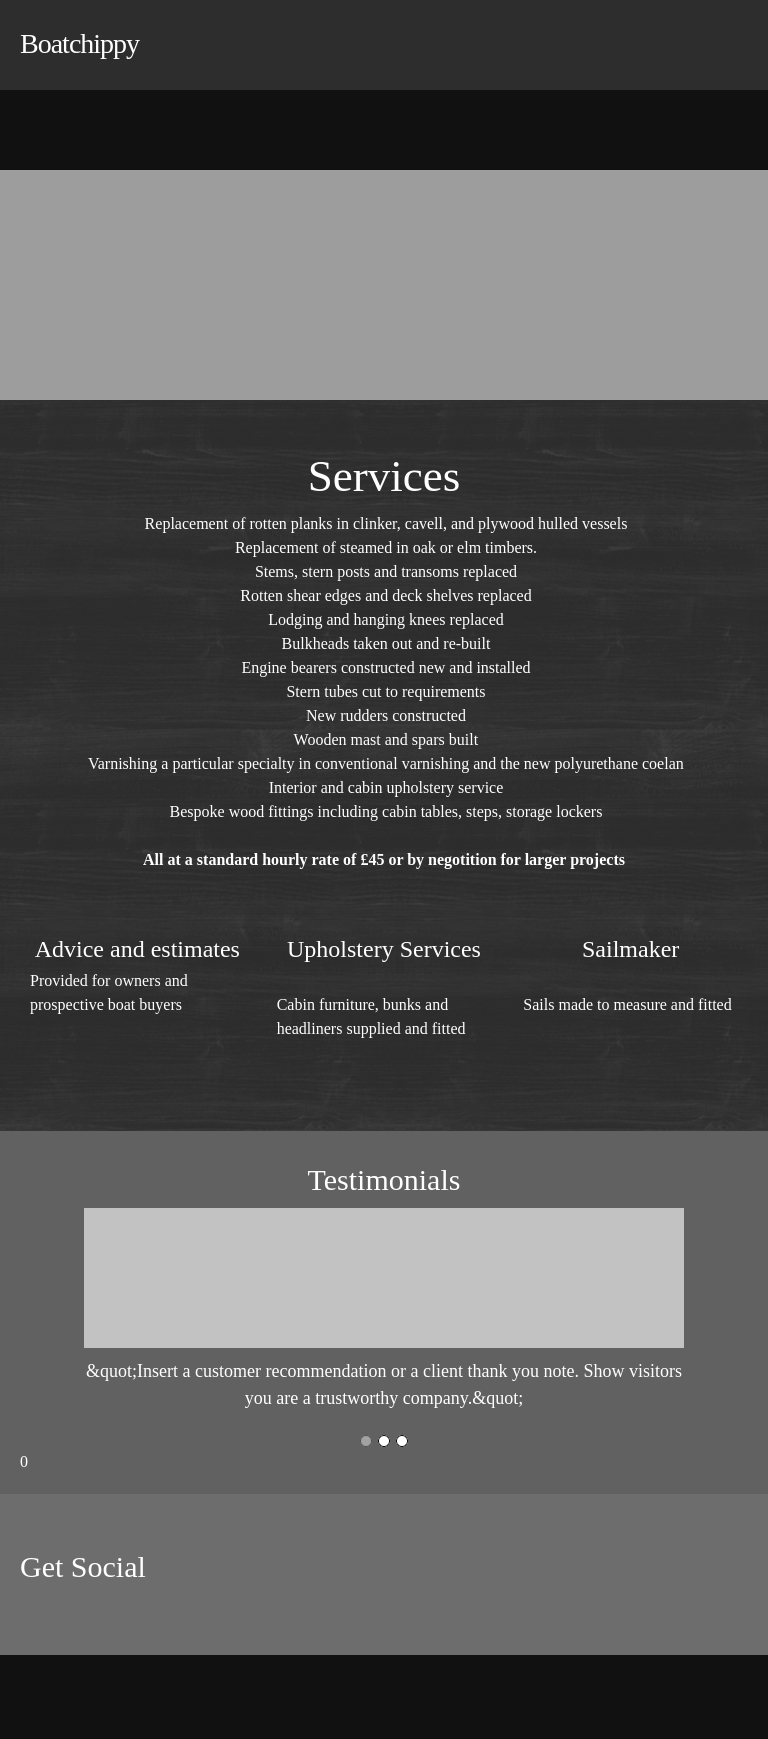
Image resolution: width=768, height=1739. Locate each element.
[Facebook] (35, 1615)
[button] (384, 1310)
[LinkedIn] (95, 1615)
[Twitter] (65, 1615)
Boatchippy (79, 43)
